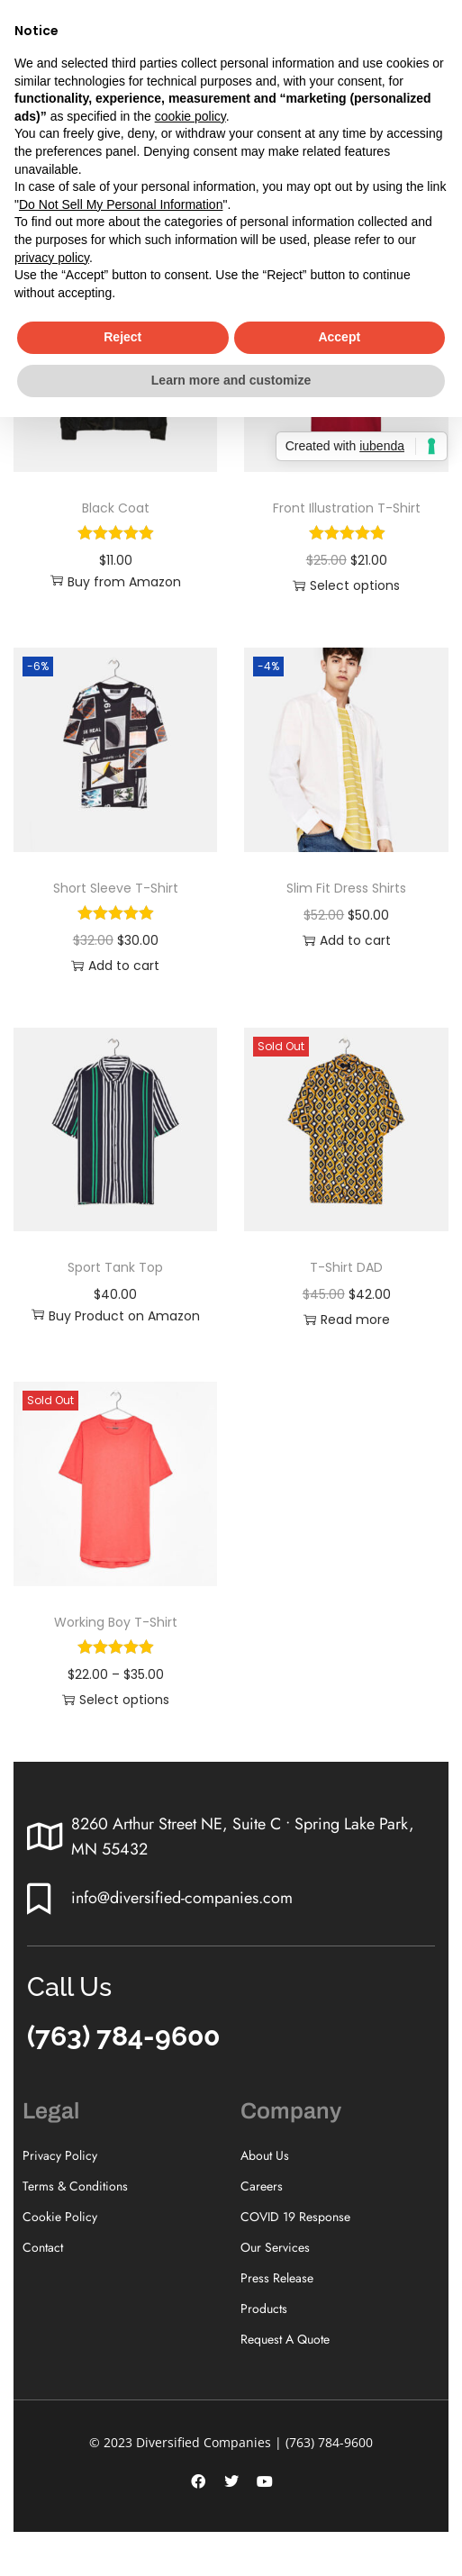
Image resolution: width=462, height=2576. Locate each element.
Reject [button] (122, 337)
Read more (346, 1320)
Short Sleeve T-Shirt (115, 888)
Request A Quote (285, 2339)
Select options (346, 585)
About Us (264, 2155)
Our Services (275, 2247)
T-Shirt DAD (346, 1267)
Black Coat (115, 508)
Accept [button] (339, 337)
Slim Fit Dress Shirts (346, 888)
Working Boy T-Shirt (115, 1622)
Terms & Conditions (75, 2186)
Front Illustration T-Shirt (347, 508)
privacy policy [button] (51, 257)
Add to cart (115, 966)
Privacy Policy (60, 2155)
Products (263, 2308)
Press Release (276, 2278)
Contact (43, 2247)
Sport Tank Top (115, 1267)
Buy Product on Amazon (116, 1316)
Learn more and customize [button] (231, 380)
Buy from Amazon (115, 582)
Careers (261, 2186)
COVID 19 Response (295, 2217)
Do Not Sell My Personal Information (120, 204)
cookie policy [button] (190, 116)
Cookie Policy (60, 2217)
